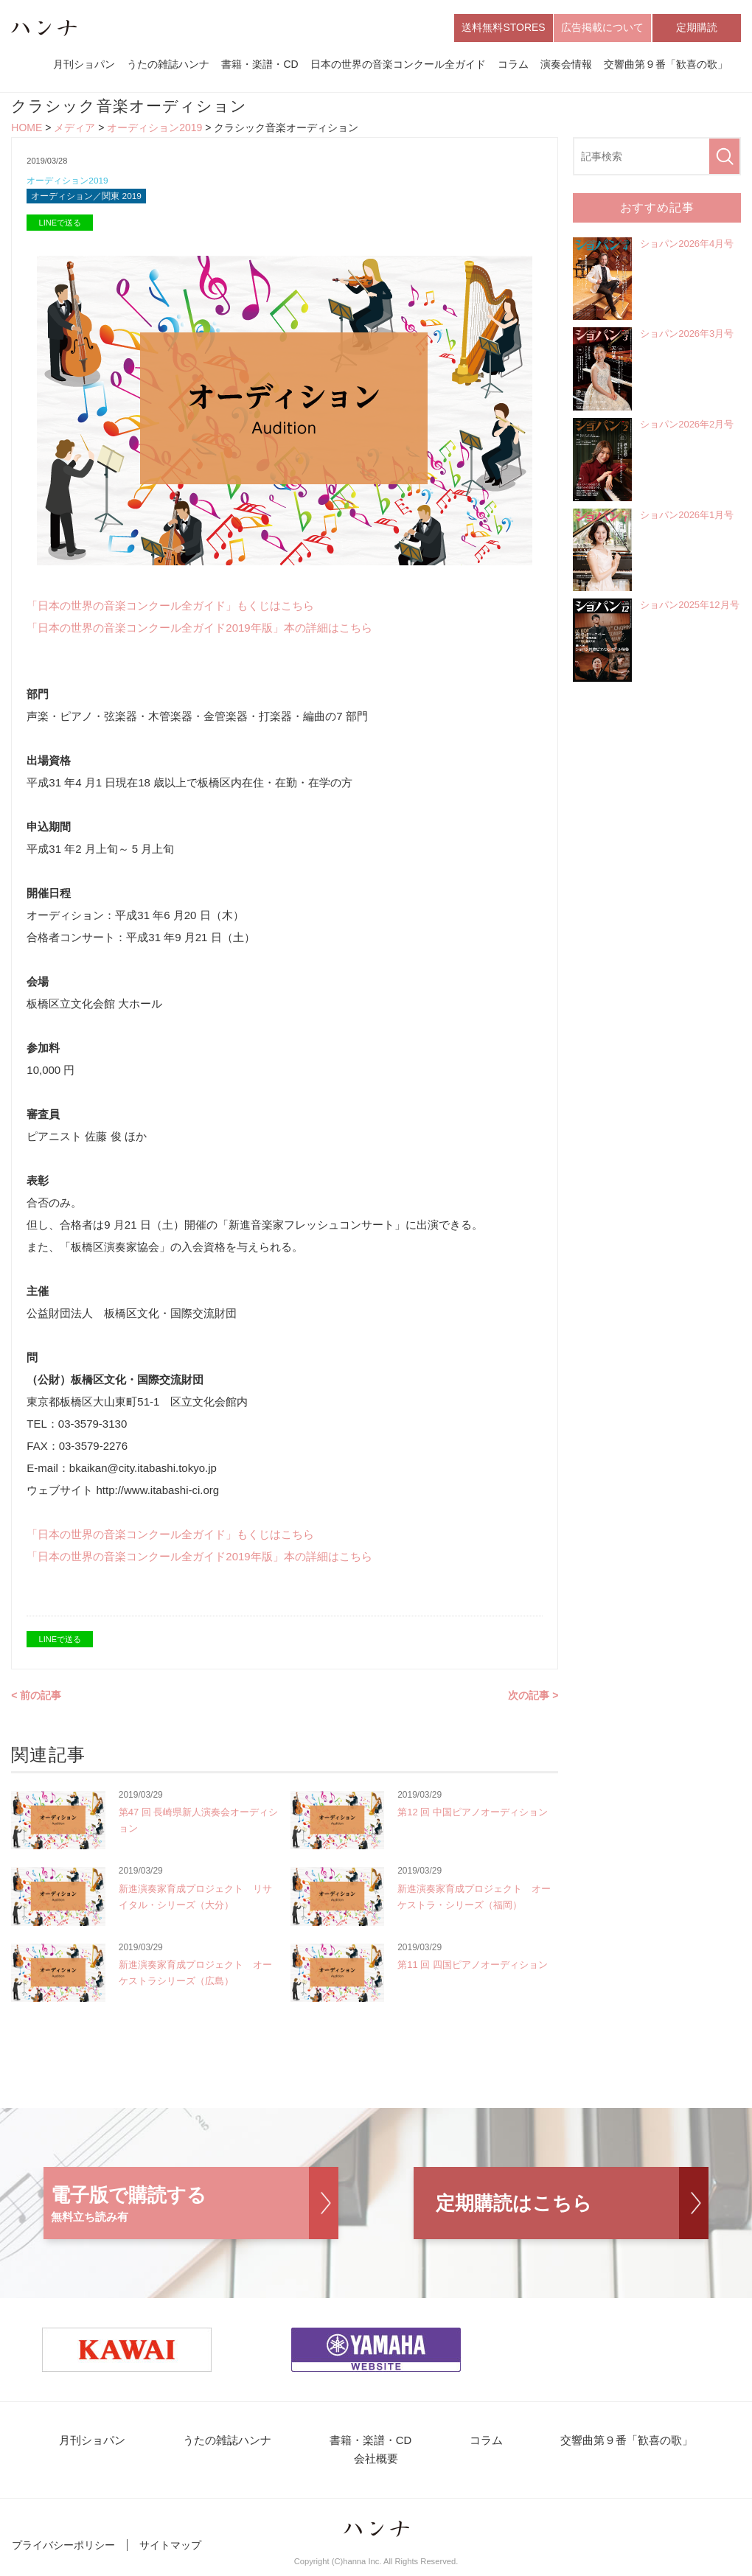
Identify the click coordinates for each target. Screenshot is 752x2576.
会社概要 (376, 2466)
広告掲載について (602, 28)
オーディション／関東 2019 (91, 200)
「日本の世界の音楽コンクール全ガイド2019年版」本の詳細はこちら (199, 632)
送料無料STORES (503, 28)
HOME (26, 130)
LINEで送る (60, 227)
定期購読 (696, 28)
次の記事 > (533, 1700)
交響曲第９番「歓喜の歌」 (666, 65)
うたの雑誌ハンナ (168, 65)
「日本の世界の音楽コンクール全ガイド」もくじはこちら (170, 610)
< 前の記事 (36, 1700)
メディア (74, 130)
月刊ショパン (84, 65)
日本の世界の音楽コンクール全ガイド (398, 65)
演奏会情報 (566, 65)
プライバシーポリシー (63, 2552)
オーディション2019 (154, 130)
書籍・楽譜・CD (259, 65)
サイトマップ (170, 2552)
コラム (513, 65)
